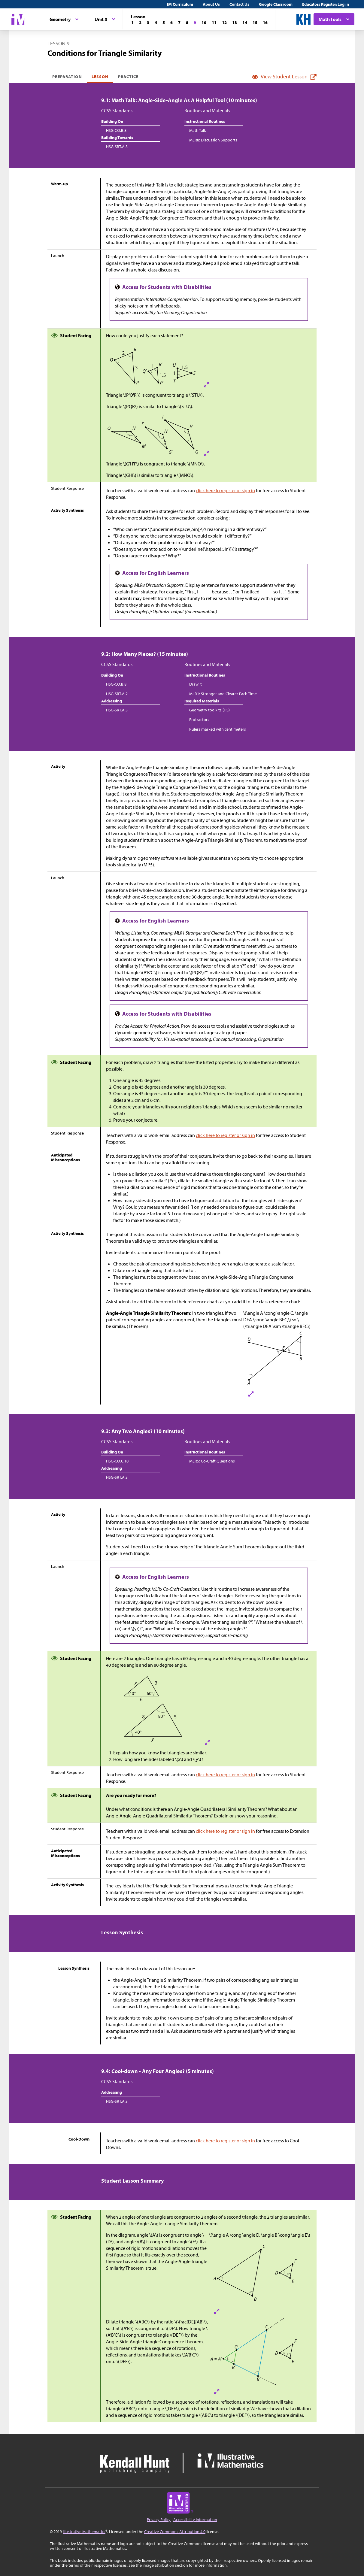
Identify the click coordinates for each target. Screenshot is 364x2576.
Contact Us (239, 4)
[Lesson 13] (234, 22)
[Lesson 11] (214, 22)
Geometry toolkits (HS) (209, 710)
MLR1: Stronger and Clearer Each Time (223, 693)
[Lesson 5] (164, 22)
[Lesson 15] (255, 22)
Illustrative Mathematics (84, 2531)
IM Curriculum (180, 4)
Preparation (67, 76)
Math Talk (197, 130)
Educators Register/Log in (325, 4)
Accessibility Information (195, 2519)
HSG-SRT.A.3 (117, 146)
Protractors (199, 719)
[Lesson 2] (140, 22)
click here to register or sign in (225, 490)
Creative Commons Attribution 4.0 (174, 2531)
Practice (128, 76)
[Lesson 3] (148, 22)
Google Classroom (276, 4)
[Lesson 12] (224, 22)
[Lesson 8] (187, 22)
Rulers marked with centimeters (217, 729)
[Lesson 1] (132, 22)
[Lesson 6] (171, 22)
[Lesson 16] (265, 22)
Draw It (195, 684)
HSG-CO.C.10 (117, 1461)
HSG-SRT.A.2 (117, 693)
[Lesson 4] (156, 22)
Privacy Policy (159, 2519)
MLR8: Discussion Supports (213, 140)
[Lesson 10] (204, 22)
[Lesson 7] (179, 22)
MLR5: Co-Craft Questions (212, 1461)
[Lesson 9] (195, 22)
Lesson (100, 76)
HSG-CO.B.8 (116, 130)
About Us (211, 4)
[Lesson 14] (245, 22)
